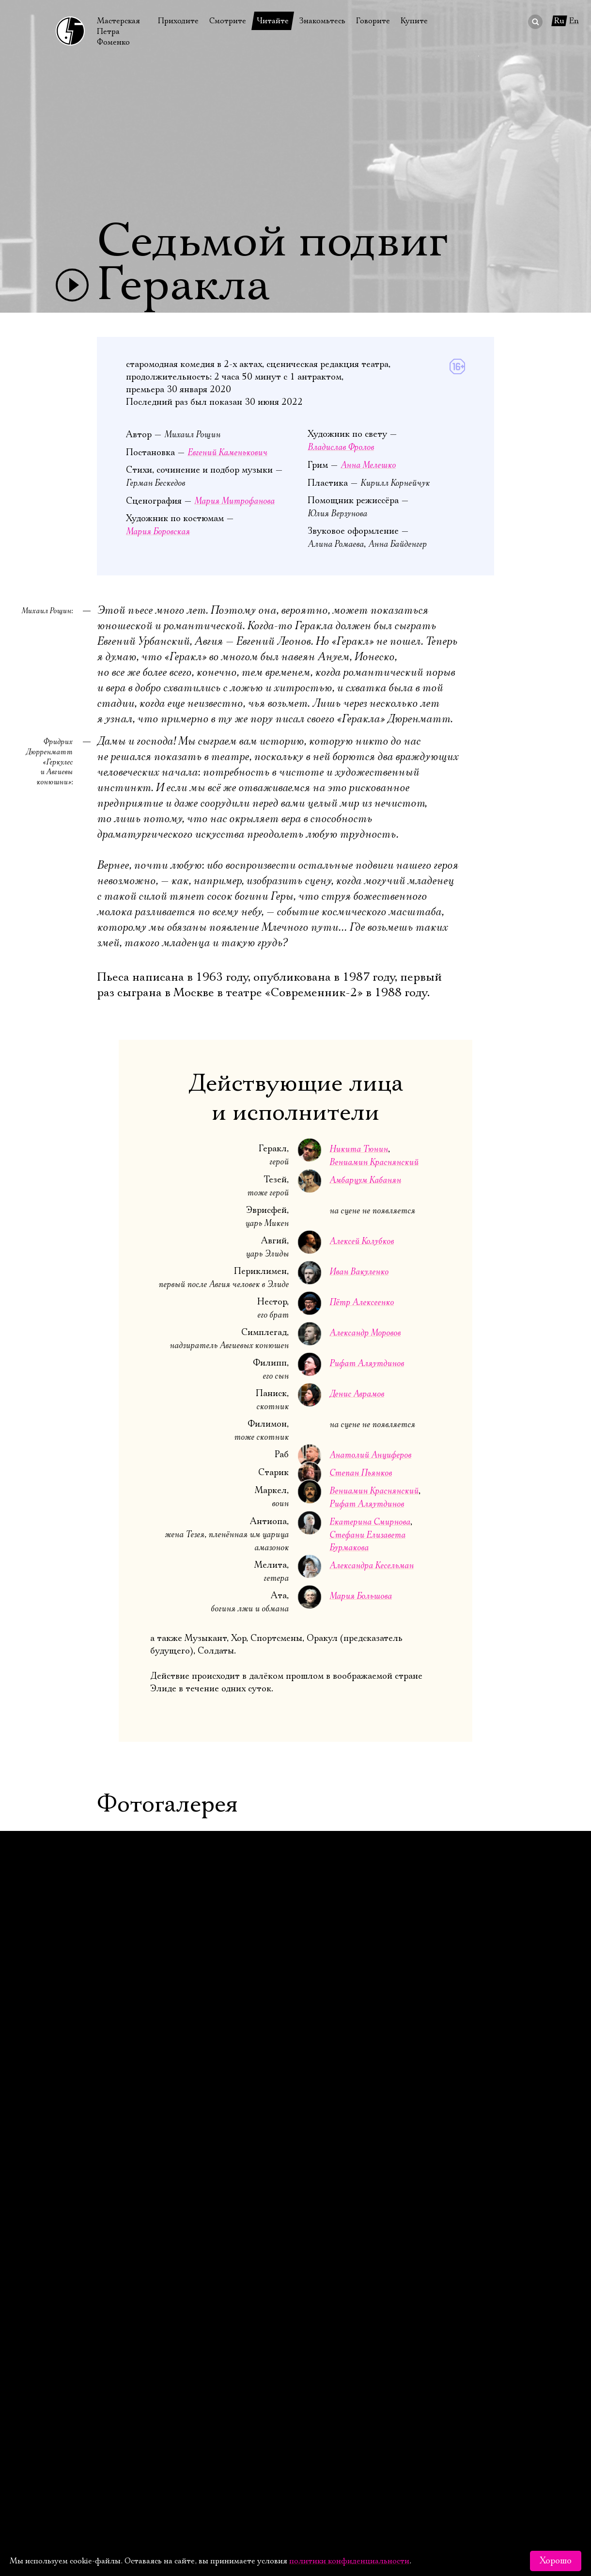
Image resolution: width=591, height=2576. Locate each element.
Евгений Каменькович (227, 452)
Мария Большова (360, 1596)
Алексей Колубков (361, 1241)
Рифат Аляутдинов (366, 1363)
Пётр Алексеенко (361, 1302)
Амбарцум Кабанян (365, 1180)
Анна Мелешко (368, 465)
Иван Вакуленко (359, 1271)
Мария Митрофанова (234, 501)
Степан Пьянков (360, 1473)
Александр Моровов (365, 1332)
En (574, 21)
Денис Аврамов (356, 1393)
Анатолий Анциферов (370, 1455)
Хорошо (556, 2561)
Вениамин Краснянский (374, 1162)
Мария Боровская (158, 531)
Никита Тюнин (358, 1149)
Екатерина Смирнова (369, 1521)
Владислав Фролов (341, 447)
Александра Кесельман (371, 1565)
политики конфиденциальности (349, 2561)
